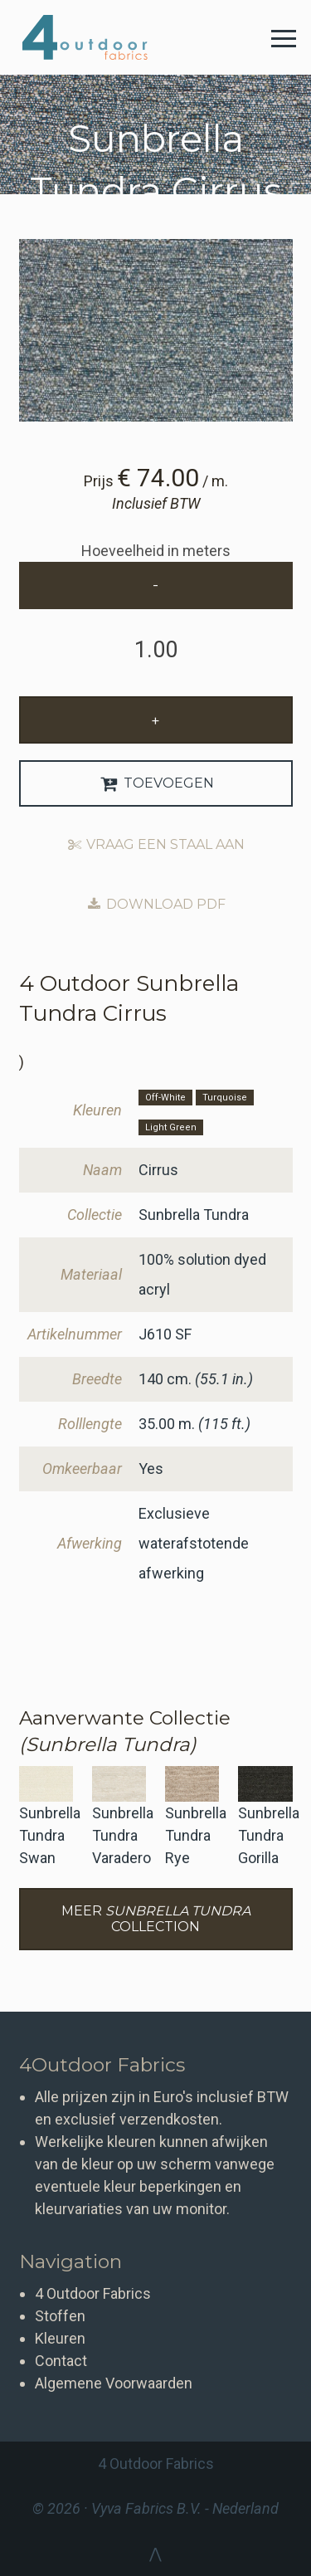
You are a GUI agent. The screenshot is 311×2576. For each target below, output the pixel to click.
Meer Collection (155, 1918)
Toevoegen (155, 783)
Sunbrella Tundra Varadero (122, 1835)
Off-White (165, 1097)
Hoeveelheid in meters (156, 550)
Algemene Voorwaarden (113, 2383)
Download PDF (155, 904)
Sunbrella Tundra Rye (195, 1835)
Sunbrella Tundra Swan (49, 1835)
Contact (61, 2360)
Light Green (171, 1127)
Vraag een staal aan (155, 844)
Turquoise (224, 1097)
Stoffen (60, 2316)
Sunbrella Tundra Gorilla (268, 1835)
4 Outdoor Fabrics (97, 37)
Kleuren (60, 2338)
